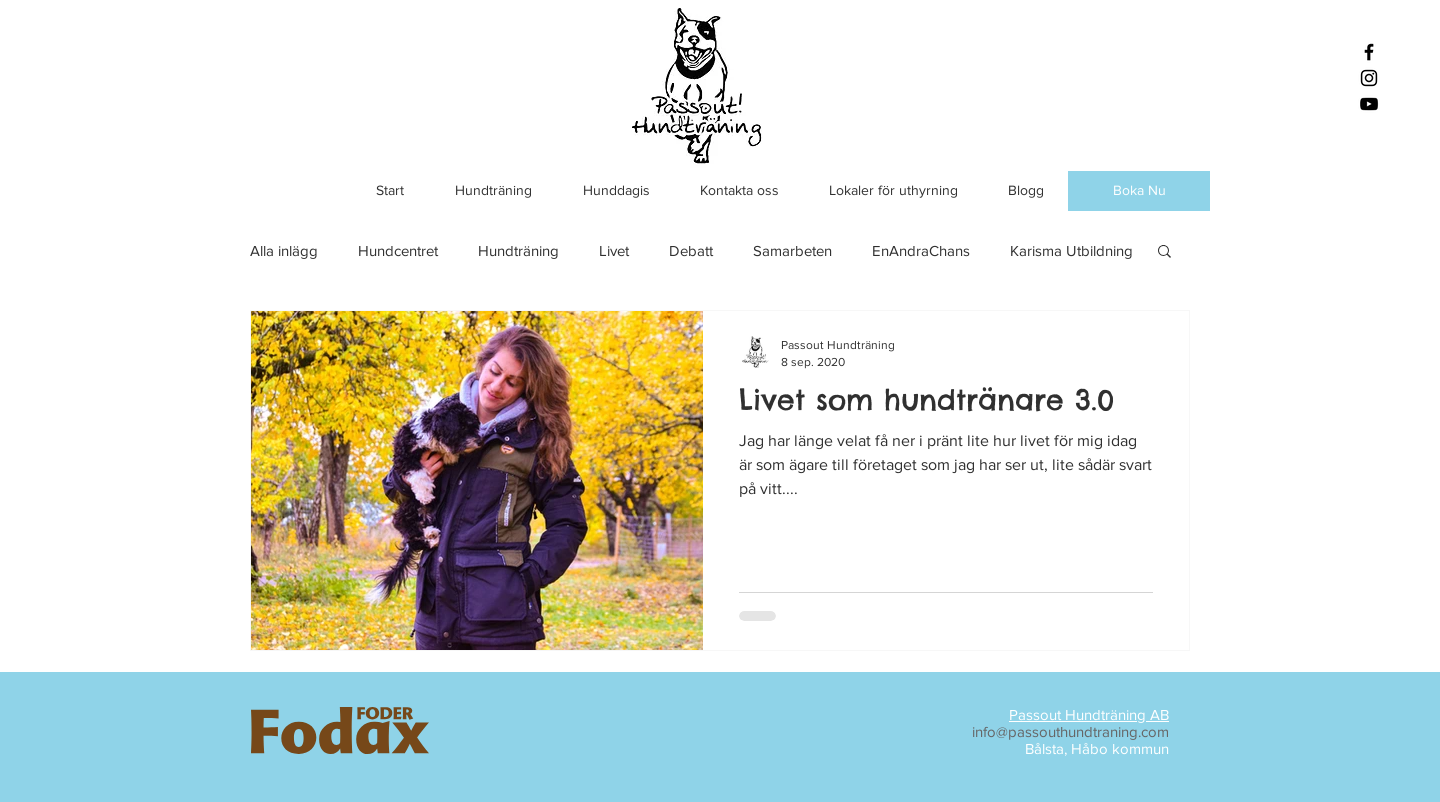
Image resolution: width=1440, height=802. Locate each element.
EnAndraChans (921, 250)
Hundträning (518, 250)
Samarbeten (792, 250)
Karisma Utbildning (1071, 250)
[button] (1164, 252)
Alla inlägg (284, 250)
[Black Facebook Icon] (1369, 52)
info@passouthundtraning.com (1070, 731)
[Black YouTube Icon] (1369, 104)
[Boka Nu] (1139, 191)
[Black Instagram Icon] (1369, 78)
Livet (614, 250)
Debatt (691, 250)
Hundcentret (398, 250)
